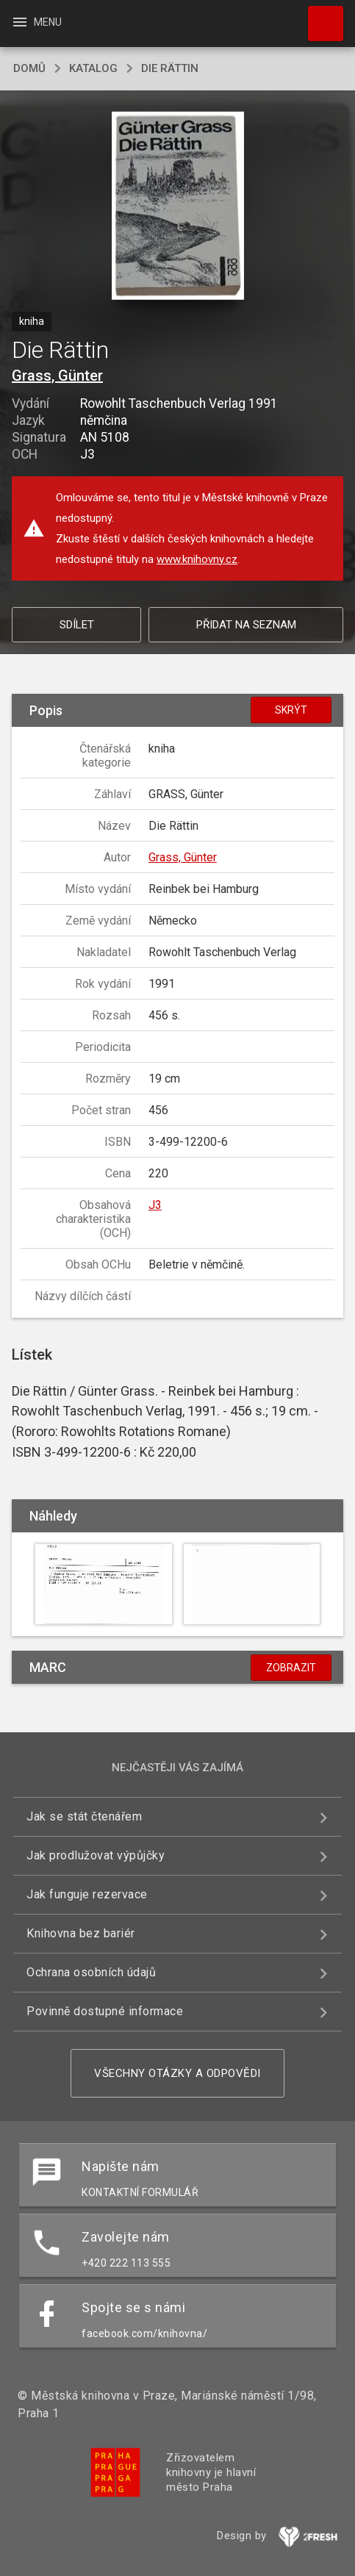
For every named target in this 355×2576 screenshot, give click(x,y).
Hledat (319, 16)
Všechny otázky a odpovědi (177, 2073)
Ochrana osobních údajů (91, 1972)
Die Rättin (169, 68)
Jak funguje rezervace (87, 1894)
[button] (177, 207)
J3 (155, 1205)
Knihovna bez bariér (80, 1933)
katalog (93, 68)
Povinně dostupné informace (104, 2011)
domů (29, 68)
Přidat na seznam (246, 624)
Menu (36, 22)
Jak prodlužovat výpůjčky (95, 1855)
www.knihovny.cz (197, 559)
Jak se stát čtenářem (84, 1816)
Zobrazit (291, 1667)
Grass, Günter (57, 375)
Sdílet (77, 624)
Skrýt (291, 710)
